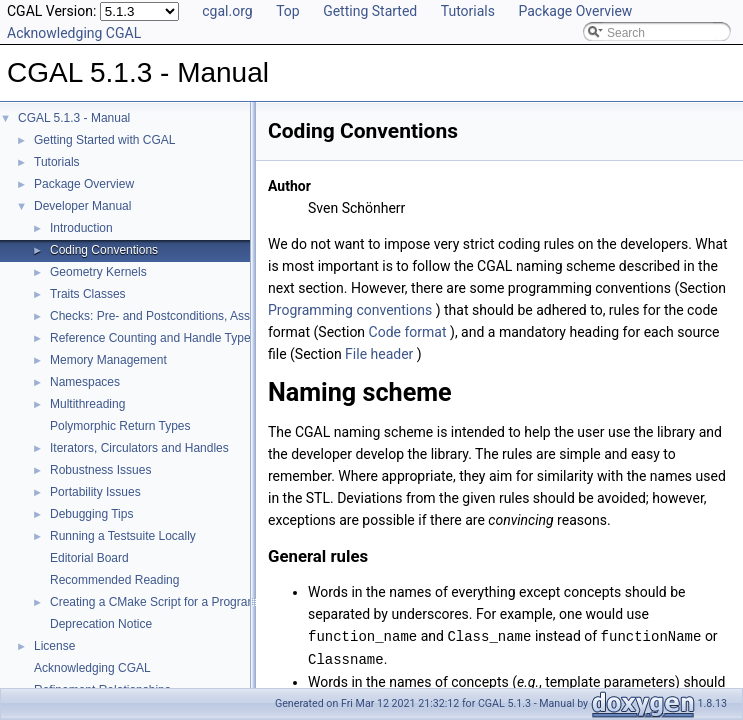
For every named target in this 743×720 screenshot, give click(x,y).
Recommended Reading (114, 580)
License (54, 646)
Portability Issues (95, 492)
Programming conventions (350, 310)
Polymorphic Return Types (120, 426)
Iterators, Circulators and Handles (139, 448)
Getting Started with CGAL (104, 140)
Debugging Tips (91, 514)
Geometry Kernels (98, 272)
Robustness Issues (100, 470)
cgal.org (227, 11)
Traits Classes (88, 294)
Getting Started (370, 11)
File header (379, 354)
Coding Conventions (104, 250)
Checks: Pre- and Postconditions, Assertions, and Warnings (208, 316)
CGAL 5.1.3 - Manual (74, 118)
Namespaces (85, 382)
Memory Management (108, 360)
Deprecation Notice (101, 624)
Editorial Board (89, 558)
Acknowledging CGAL (74, 33)
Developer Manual (82, 206)
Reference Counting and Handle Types (153, 338)
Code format (408, 332)
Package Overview (575, 11)
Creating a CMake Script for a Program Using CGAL (188, 602)
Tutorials (468, 11)
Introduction (81, 228)
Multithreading (87, 404)
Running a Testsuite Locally (123, 536)
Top (288, 11)
